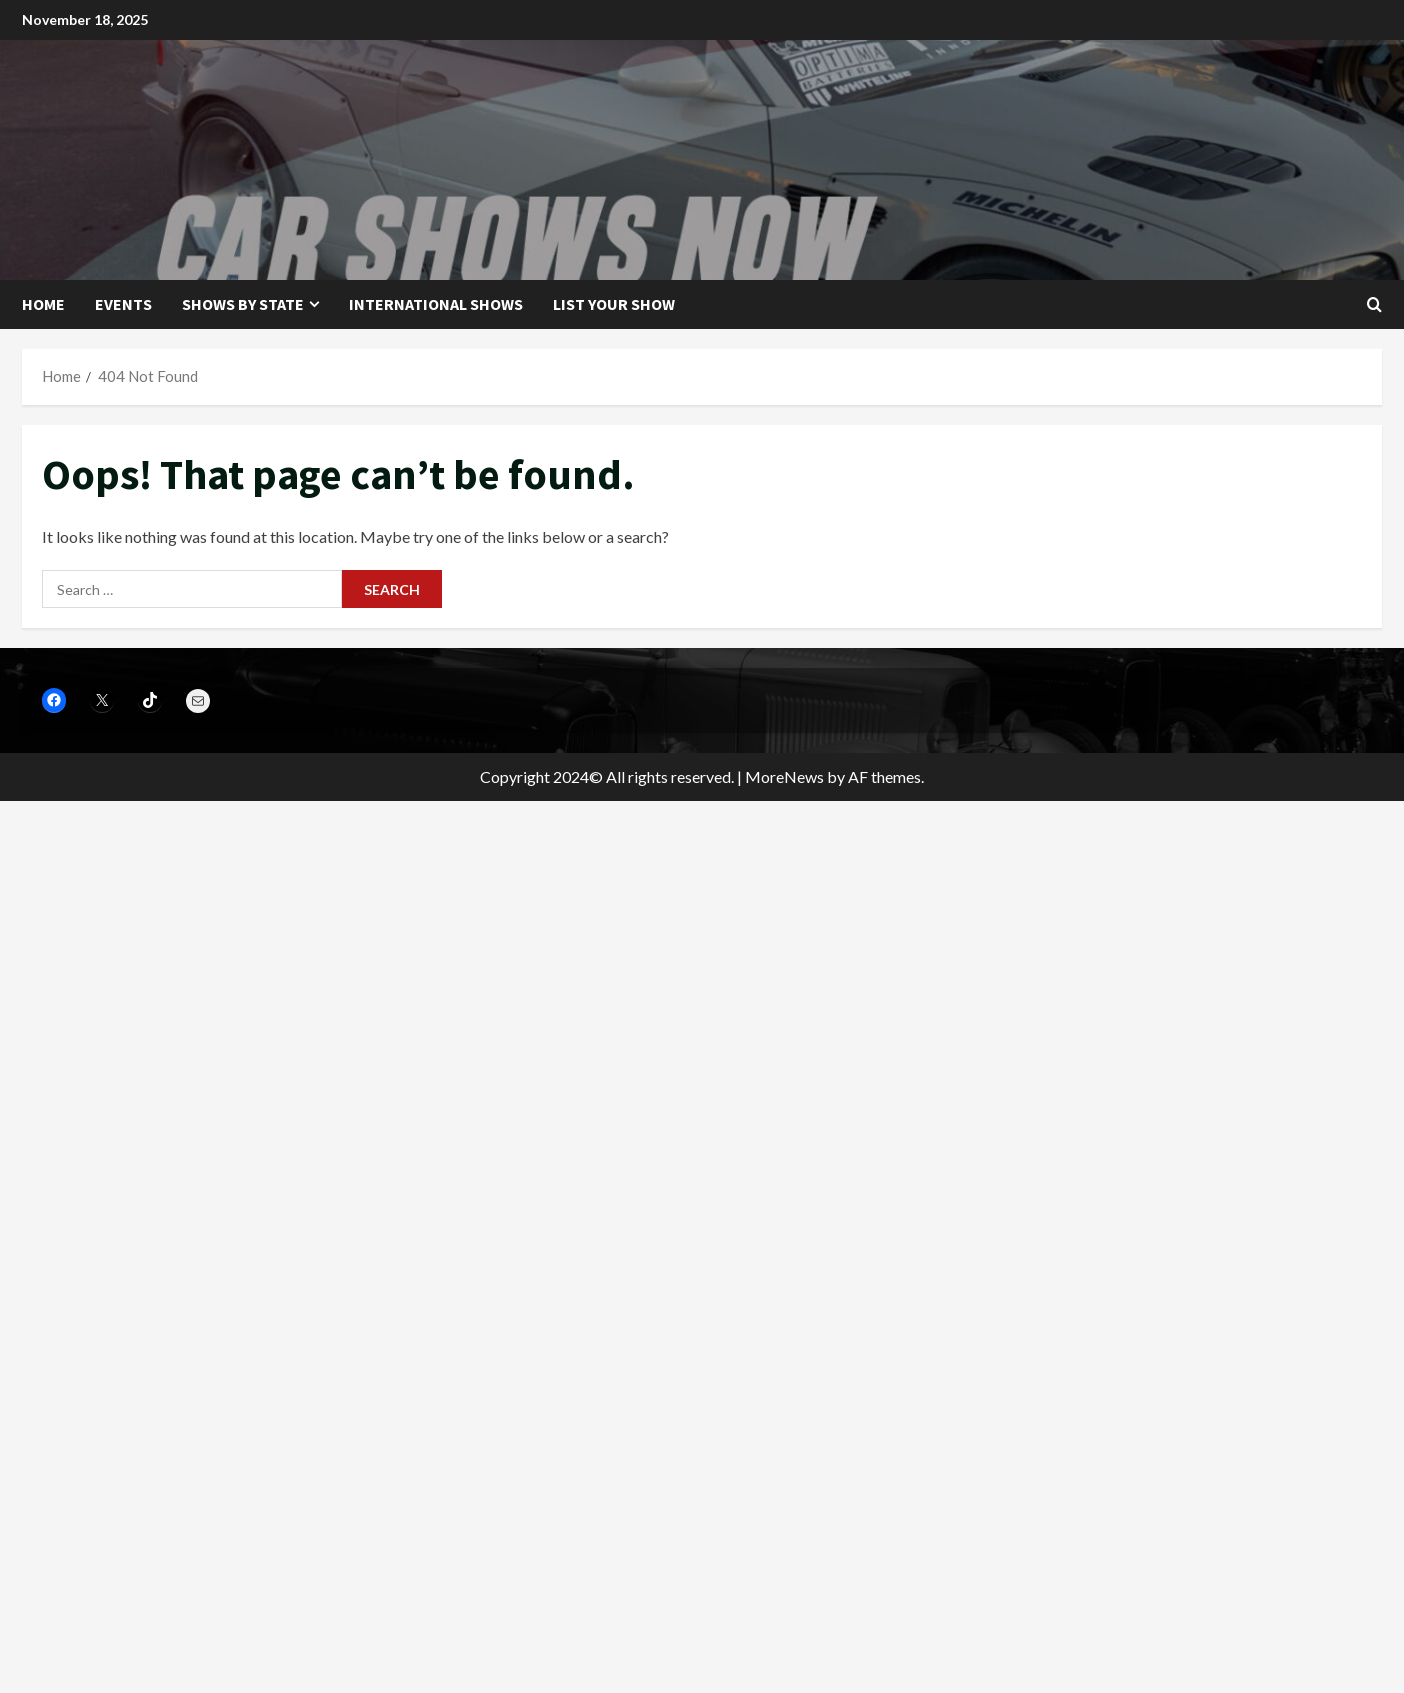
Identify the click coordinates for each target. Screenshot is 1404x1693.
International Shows (436, 304)
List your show (614, 304)
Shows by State (243, 304)
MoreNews (784, 776)
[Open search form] (1374, 304)
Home (43, 304)
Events (123, 304)
